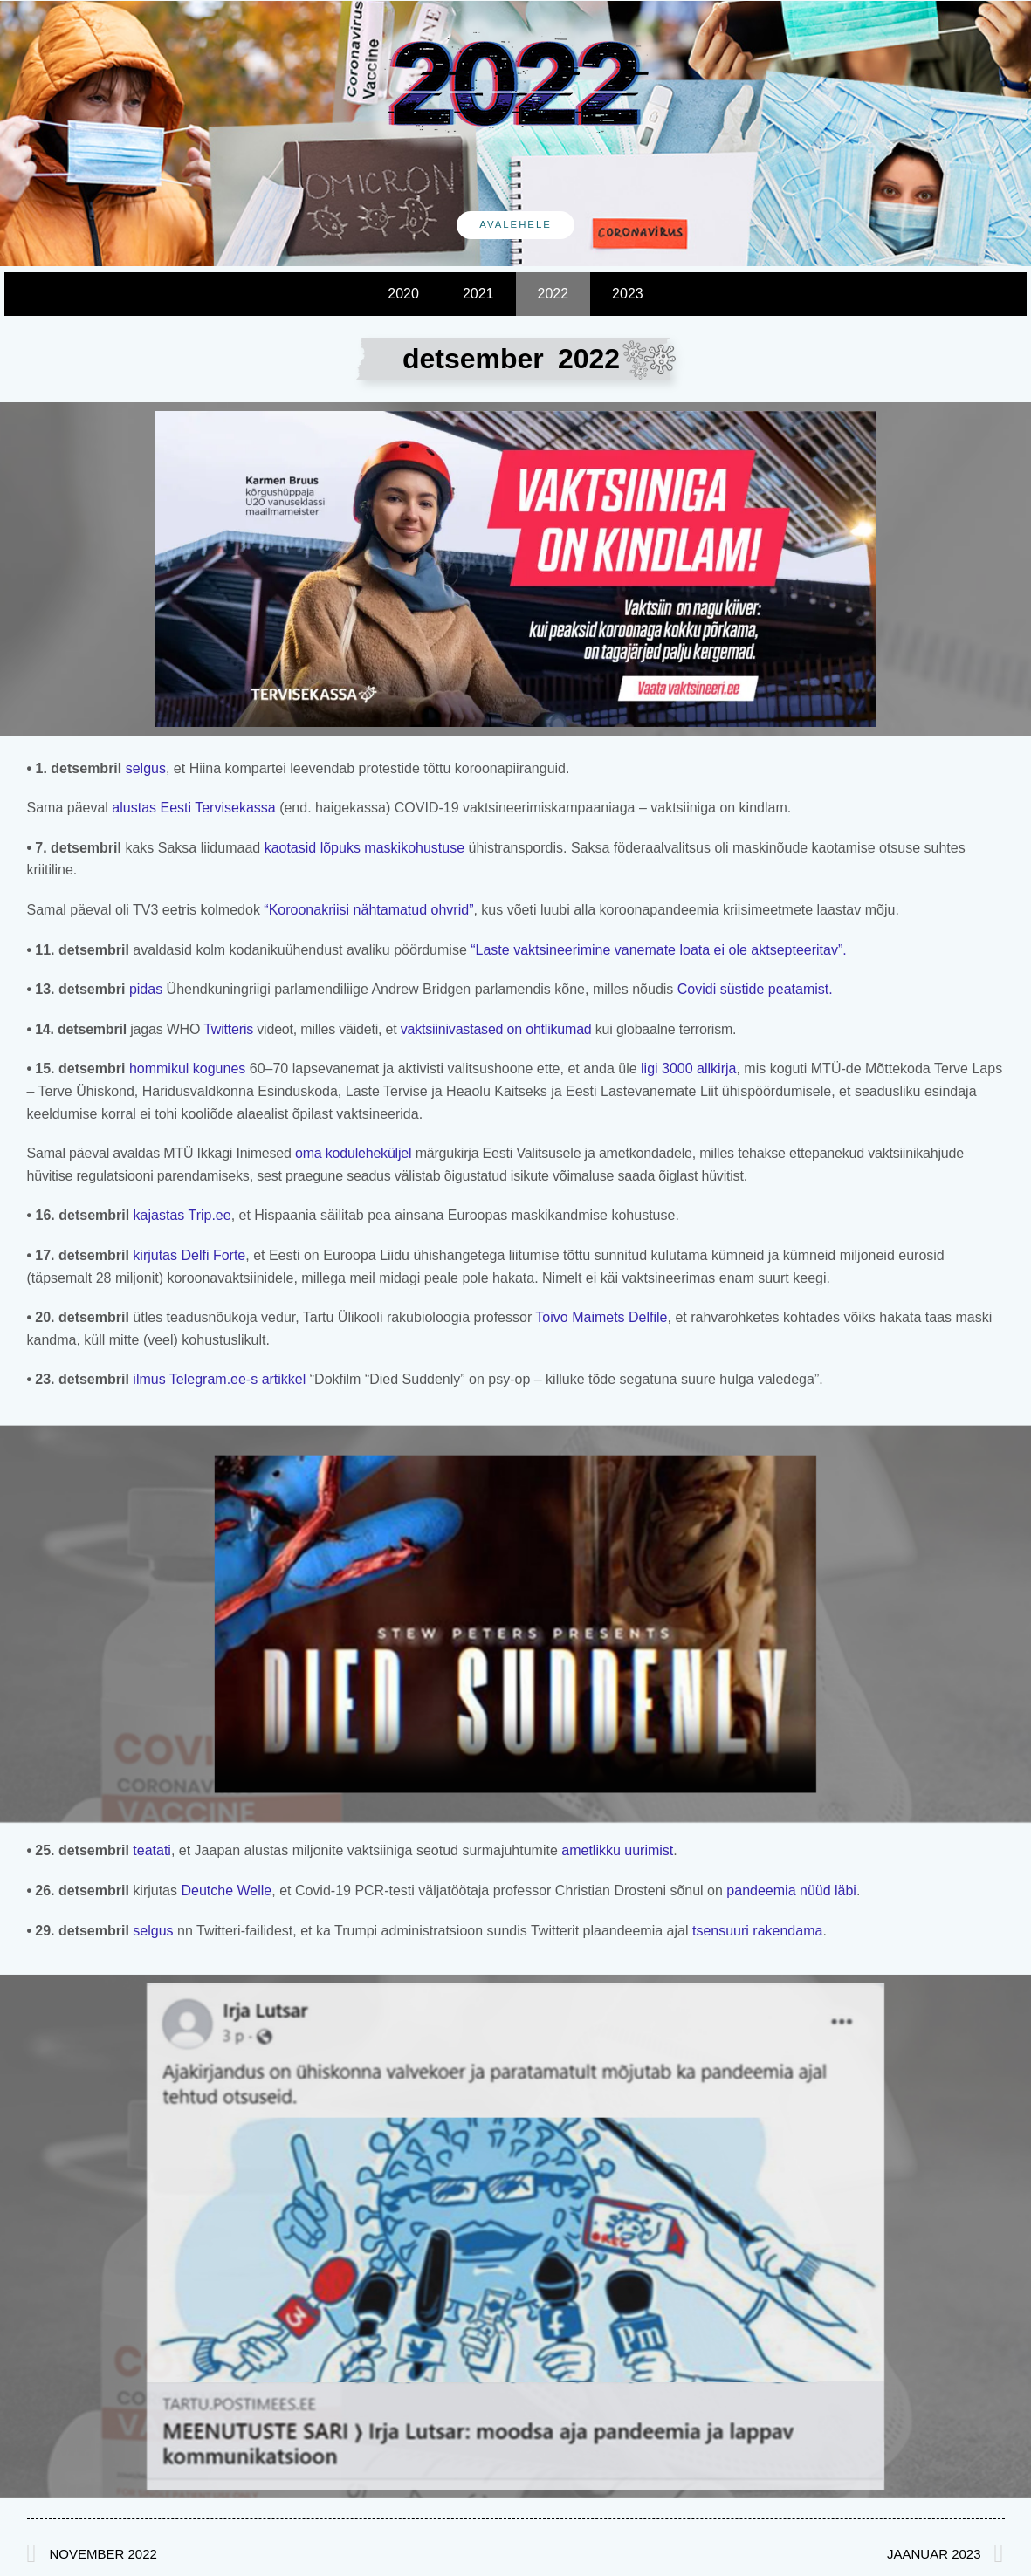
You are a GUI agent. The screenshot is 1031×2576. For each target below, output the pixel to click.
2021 (478, 293)
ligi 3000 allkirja (688, 1068)
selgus (146, 768)
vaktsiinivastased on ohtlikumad (496, 1029)
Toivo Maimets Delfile (601, 1317)
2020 (403, 293)
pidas (143, 989)
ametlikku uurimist (617, 1850)
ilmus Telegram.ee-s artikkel (219, 1379)
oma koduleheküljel (353, 1153)
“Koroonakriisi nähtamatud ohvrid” (368, 909)
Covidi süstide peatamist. (752, 989)
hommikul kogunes (187, 1068)
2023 (627, 293)
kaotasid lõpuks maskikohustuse (364, 847)
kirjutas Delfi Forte (187, 1255)
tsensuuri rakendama (757, 1930)
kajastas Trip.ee (180, 1215)
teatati (150, 1850)
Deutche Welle (226, 1890)
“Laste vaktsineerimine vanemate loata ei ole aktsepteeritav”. (658, 949)
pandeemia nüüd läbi (791, 1890)
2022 (553, 293)
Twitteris (228, 1029)
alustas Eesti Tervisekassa (193, 807)
